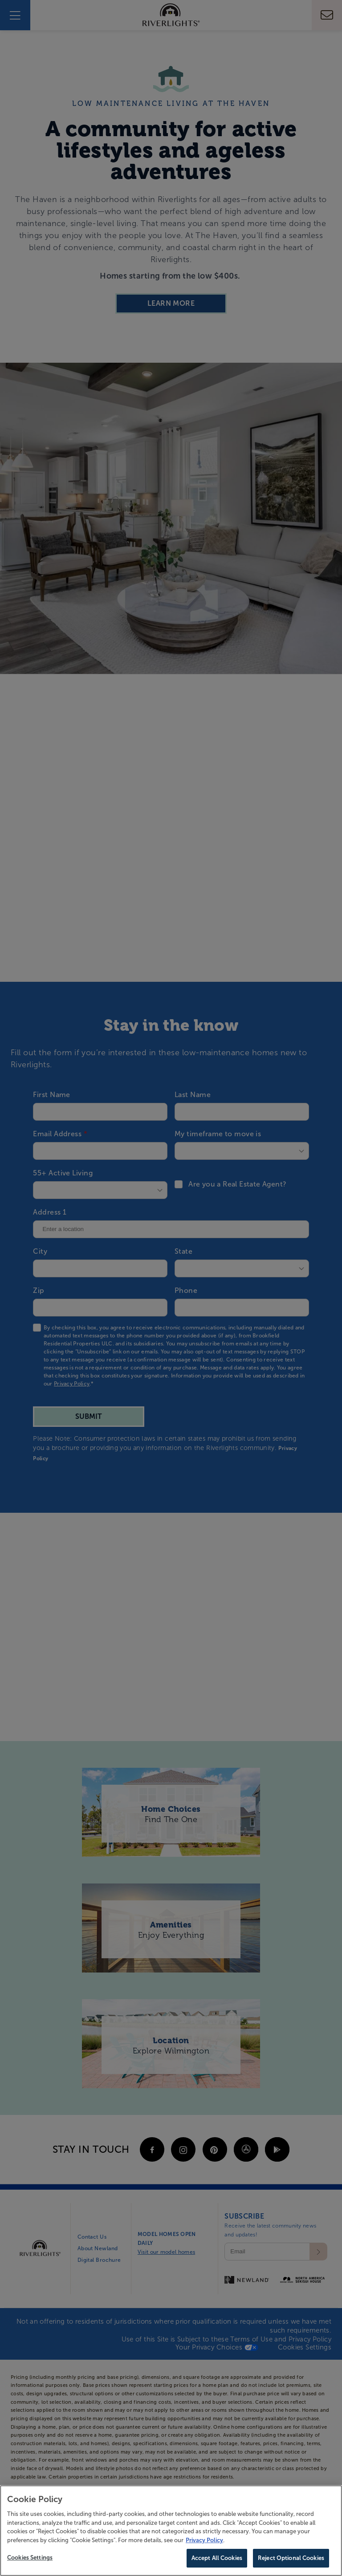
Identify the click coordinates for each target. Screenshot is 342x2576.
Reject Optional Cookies (291, 2558)
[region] (171, 2530)
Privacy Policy (204, 2540)
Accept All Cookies (216, 2558)
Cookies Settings (30, 2557)
